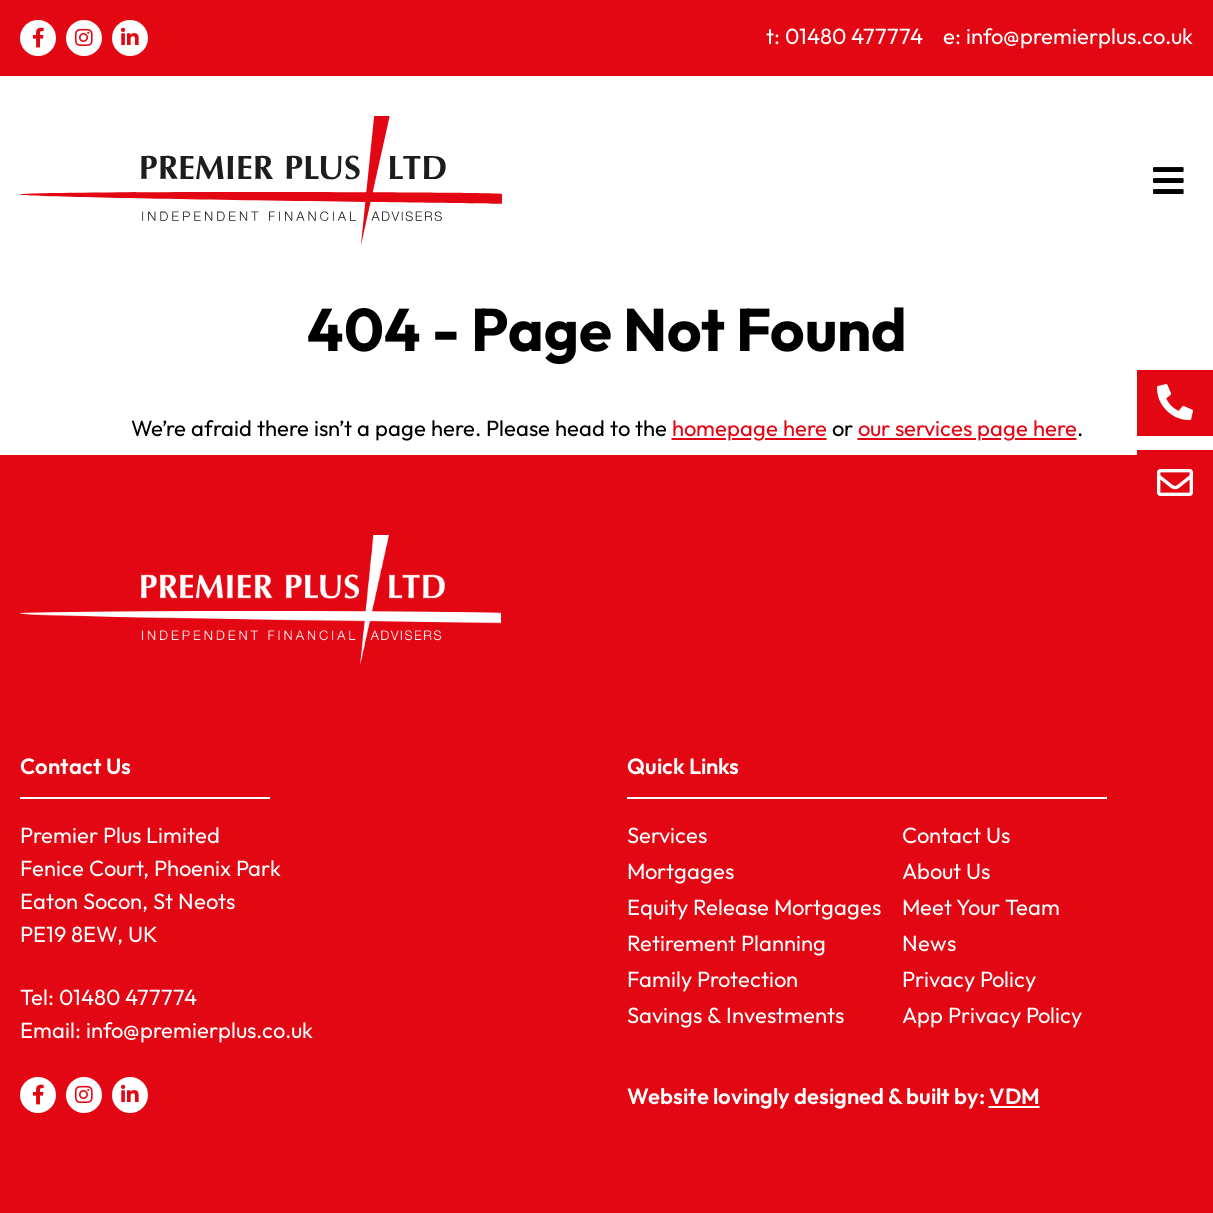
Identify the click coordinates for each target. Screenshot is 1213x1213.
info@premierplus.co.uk (199, 1030)
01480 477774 (128, 997)
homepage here (749, 428)
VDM (1014, 1096)
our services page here (967, 428)
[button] (1169, 181)
